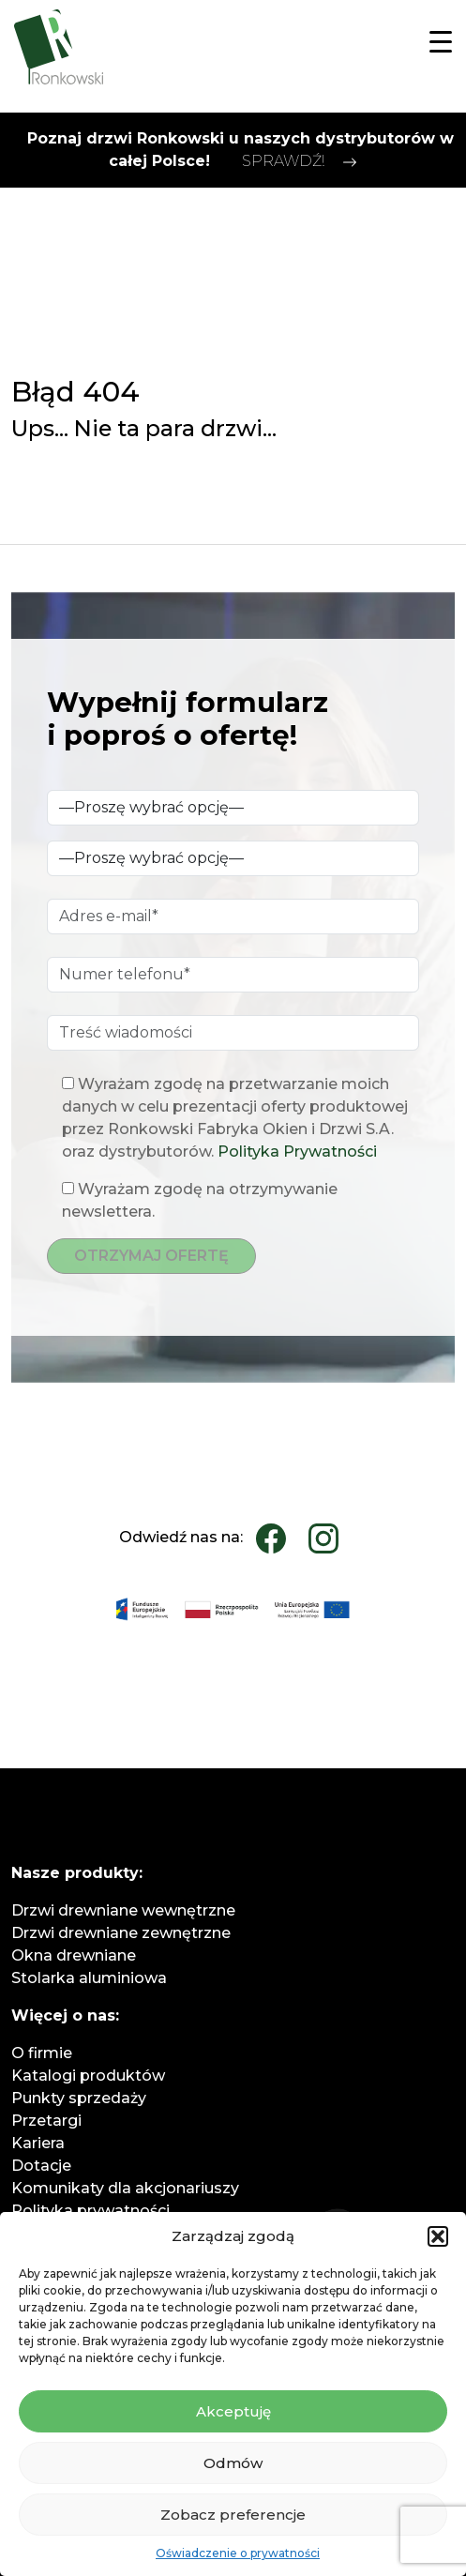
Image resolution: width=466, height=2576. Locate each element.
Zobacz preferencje (233, 2514)
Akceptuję (233, 2411)
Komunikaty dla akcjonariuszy (125, 2188)
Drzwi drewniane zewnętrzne (121, 1933)
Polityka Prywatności (297, 1151)
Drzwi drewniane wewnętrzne (123, 1910)
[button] (437, 2236)
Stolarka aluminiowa (89, 1978)
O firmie (41, 2053)
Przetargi (46, 2120)
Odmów (233, 2463)
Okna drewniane (73, 1955)
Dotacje (41, 2165)
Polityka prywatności (90, 2211)
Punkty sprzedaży (78, 2098)
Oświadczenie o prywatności (238, 2553)
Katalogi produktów (88, 2075)
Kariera (38, 2143)
